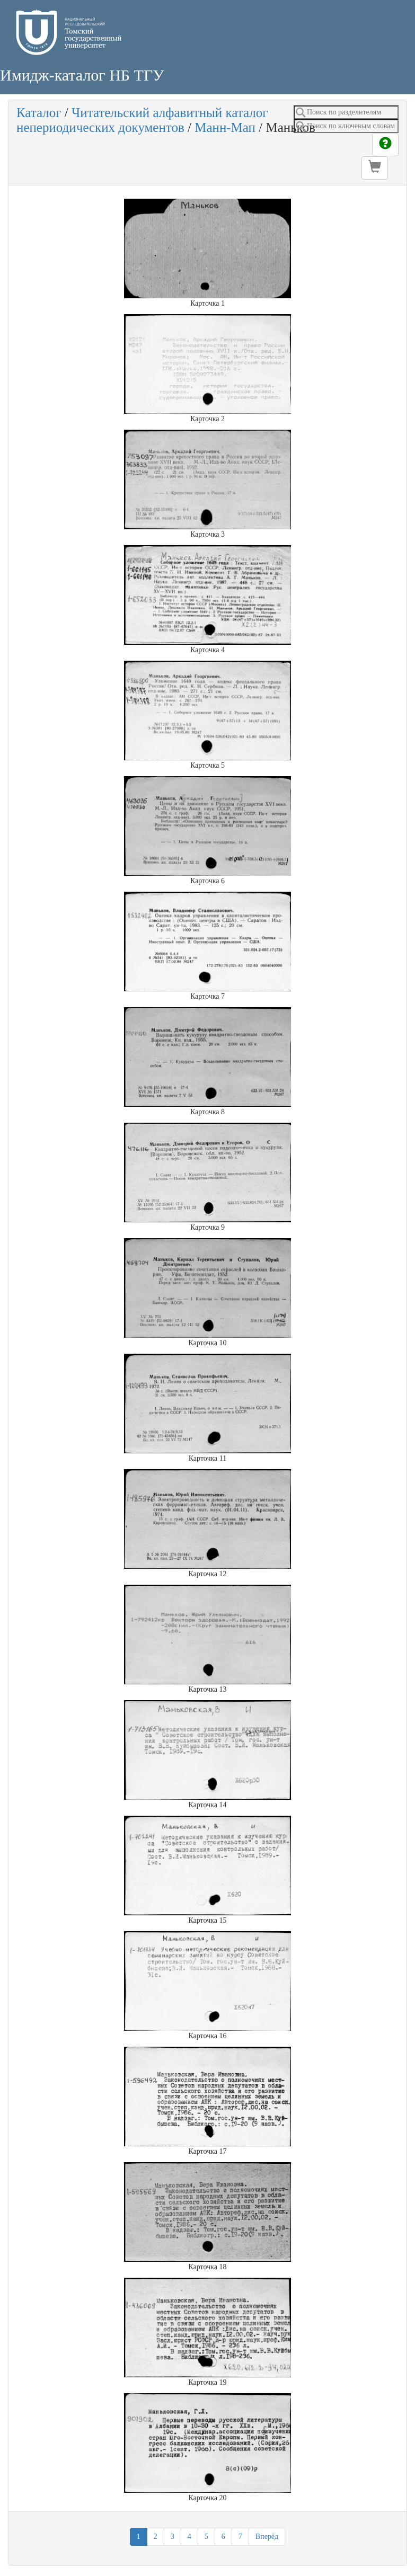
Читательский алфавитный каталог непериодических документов (142, 120)
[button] (374, 168)
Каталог (38, 112)
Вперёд (266, 2537)
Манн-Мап (225, 127)
